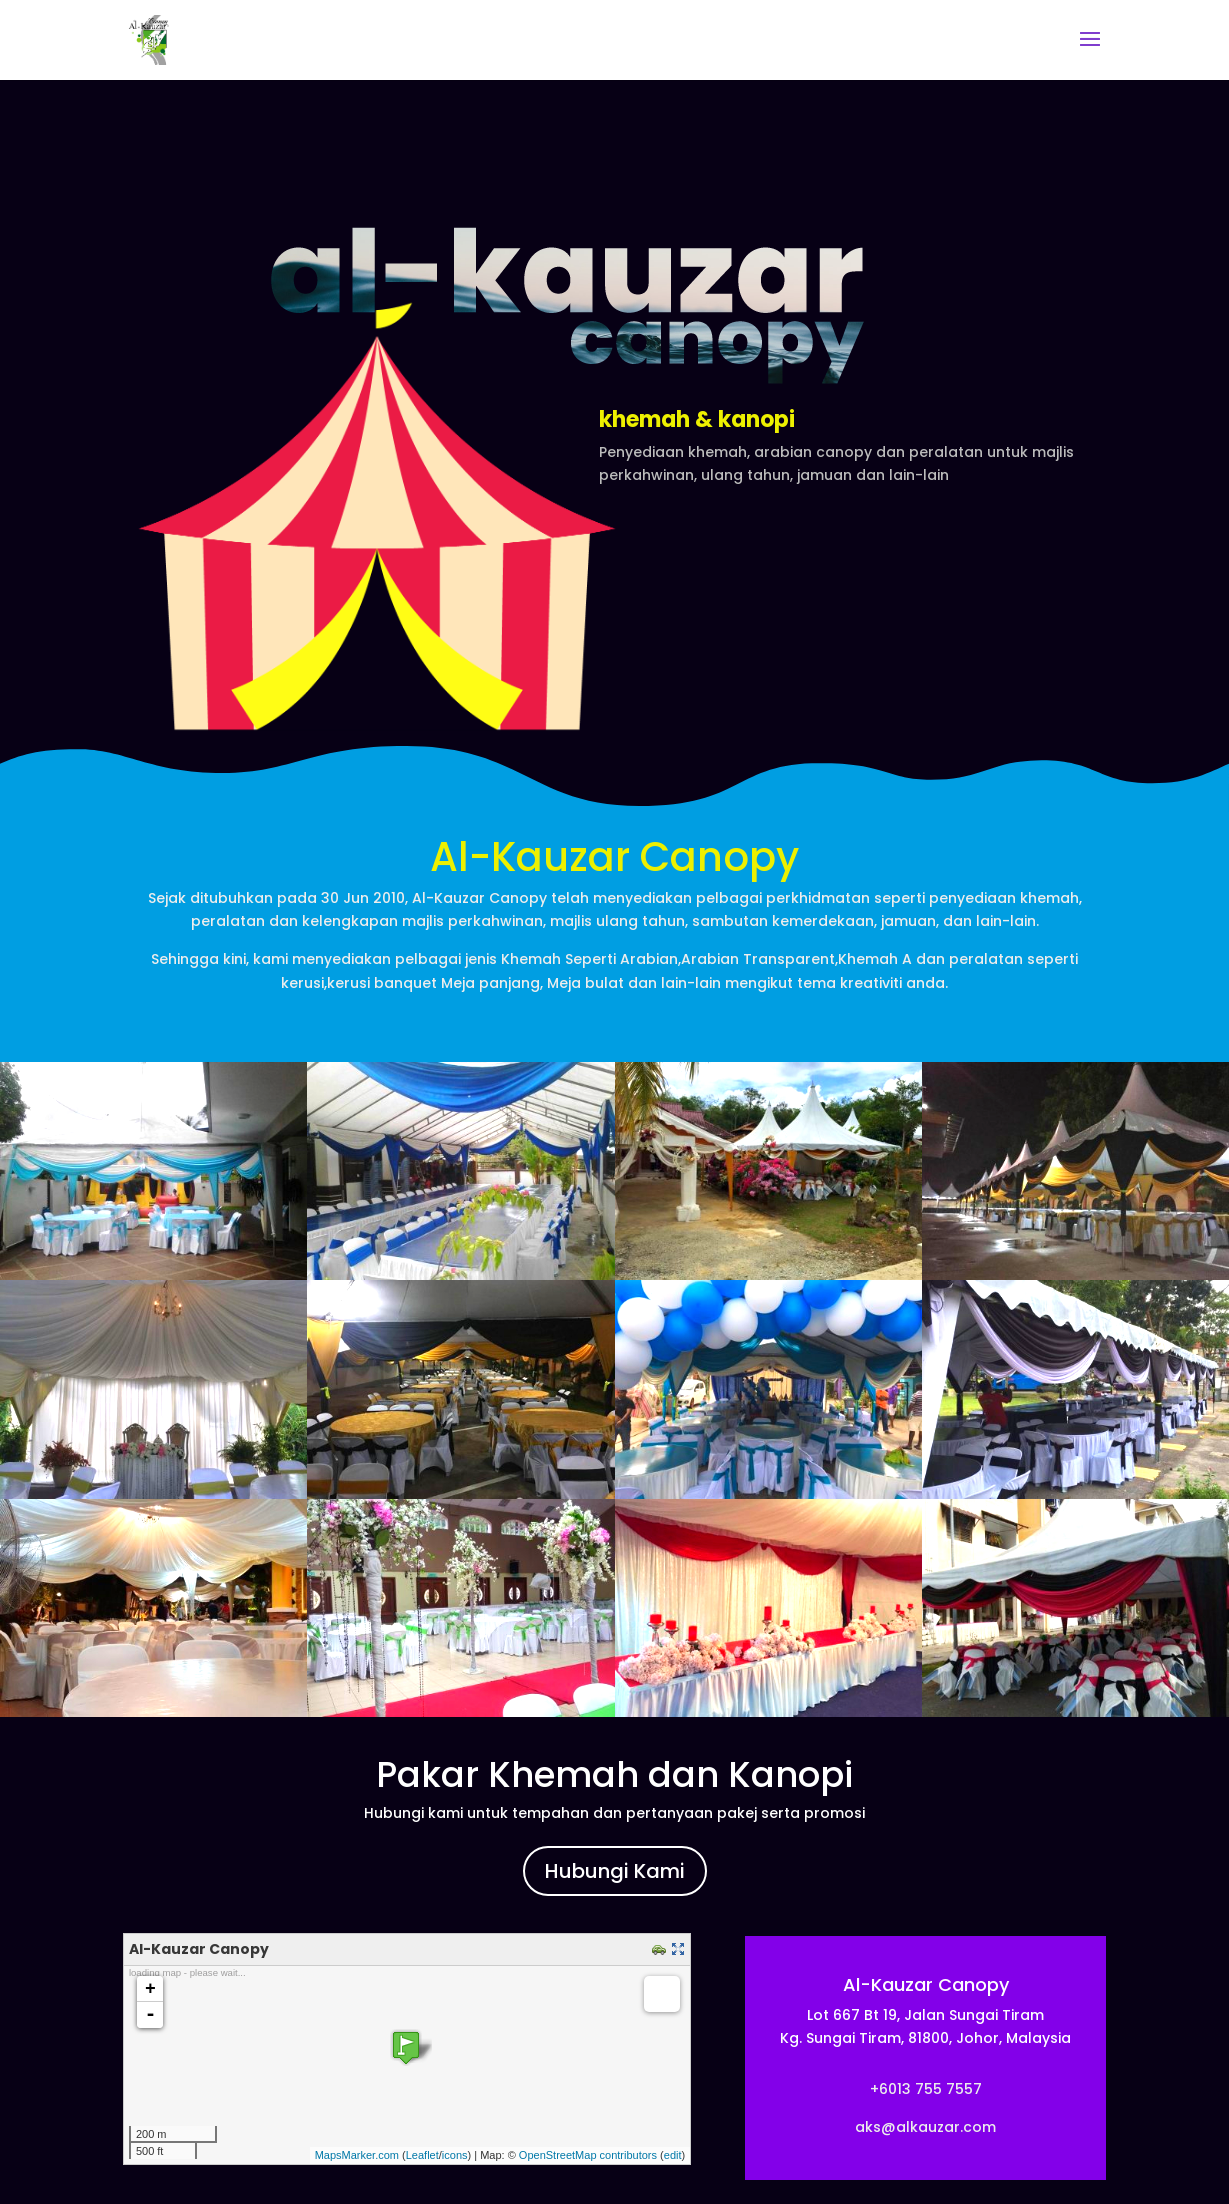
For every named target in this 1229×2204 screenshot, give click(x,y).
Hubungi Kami (615, 1871)
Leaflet (422, 2155)
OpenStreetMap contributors (588, 2155)
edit (673, 2155)
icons (455, 2155)
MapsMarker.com (357, 2155)
